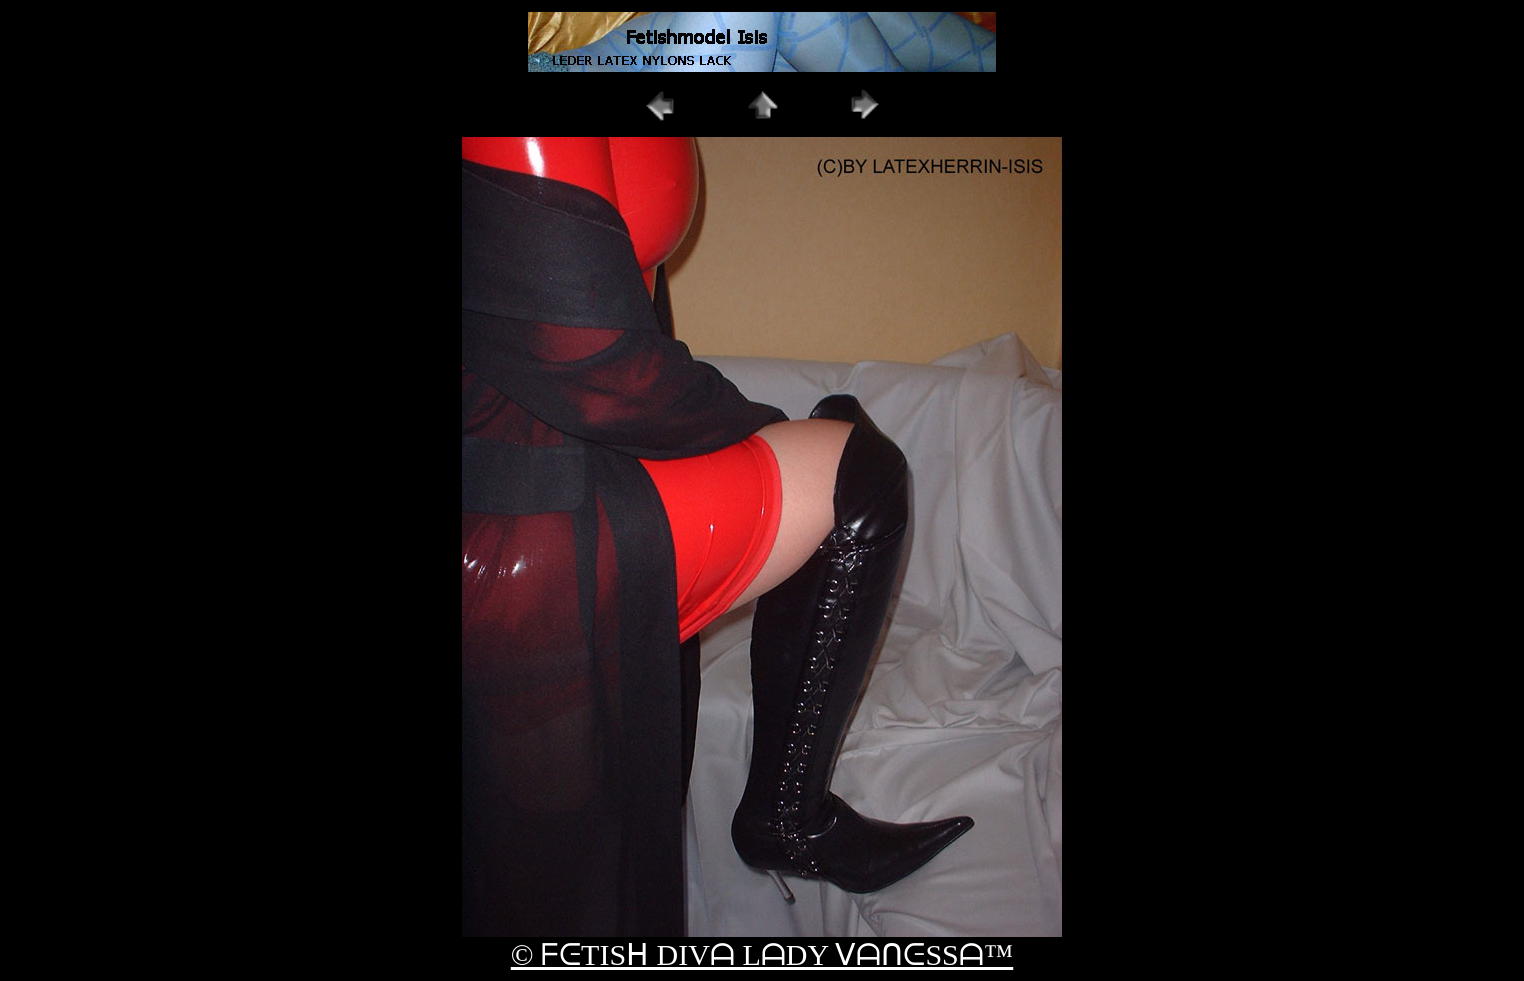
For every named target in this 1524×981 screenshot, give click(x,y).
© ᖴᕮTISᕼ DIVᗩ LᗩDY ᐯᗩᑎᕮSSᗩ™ (762, 954)
